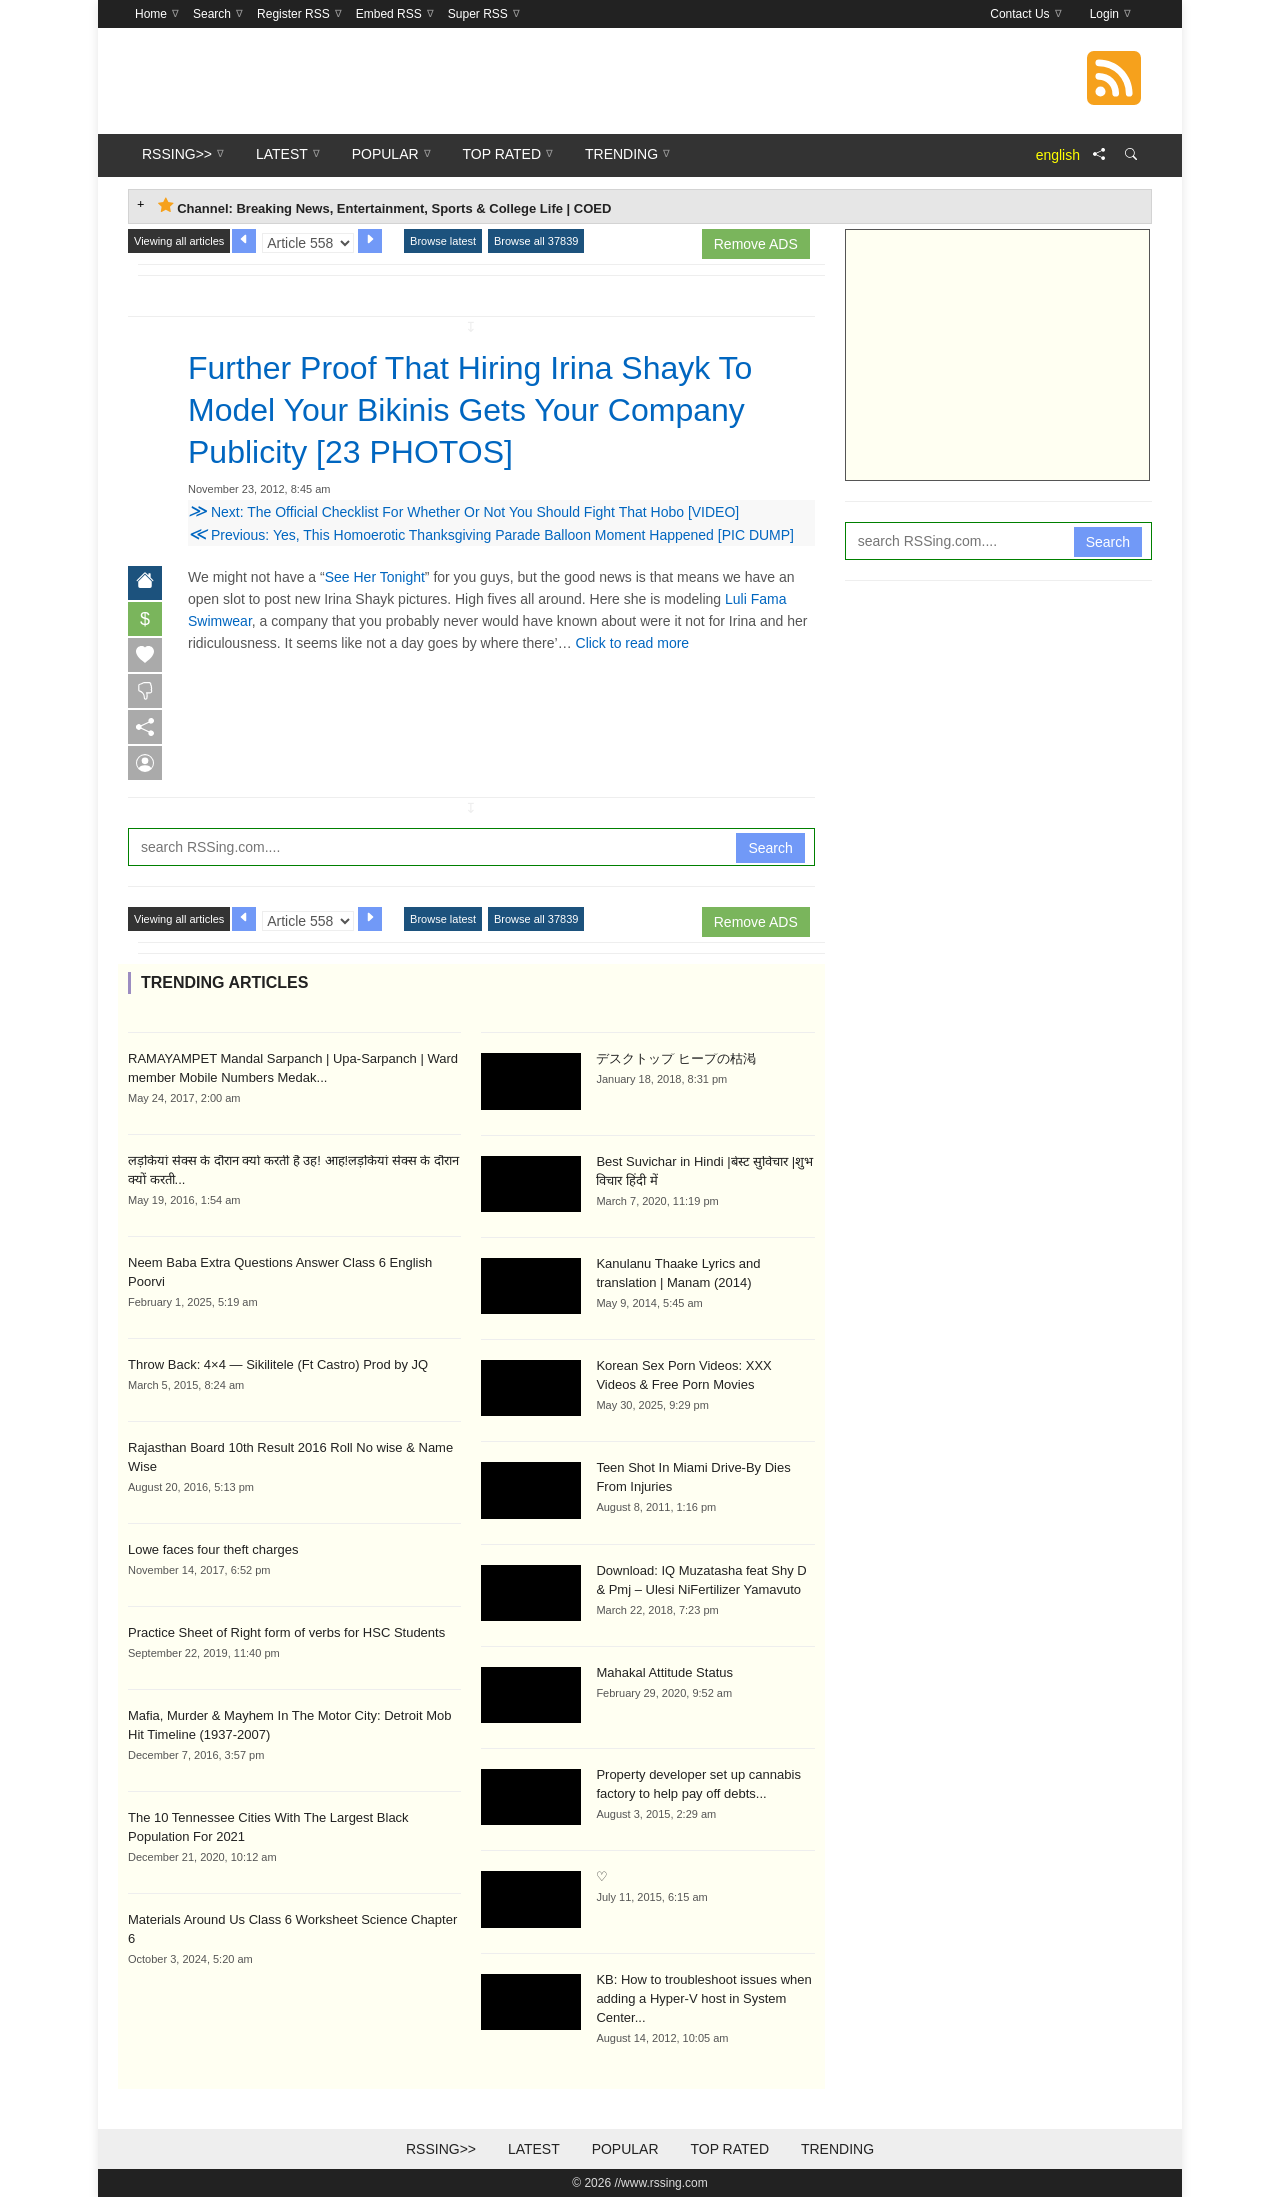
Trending (837, 2149)
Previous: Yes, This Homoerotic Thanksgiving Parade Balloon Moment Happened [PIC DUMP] (491, 535)
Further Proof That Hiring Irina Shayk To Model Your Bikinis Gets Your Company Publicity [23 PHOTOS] (470, 410)
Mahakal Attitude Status (664, 1672)
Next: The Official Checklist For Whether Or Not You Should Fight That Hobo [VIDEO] (463, 512)
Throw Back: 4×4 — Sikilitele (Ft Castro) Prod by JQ (278, 1364)
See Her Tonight (375, 577)
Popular (625, 2149)
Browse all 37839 (536, 241)
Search (770, 848)
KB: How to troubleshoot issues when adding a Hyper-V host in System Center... (703, 1998)
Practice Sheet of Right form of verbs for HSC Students (286, 1632)
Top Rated (729, 2149)
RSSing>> (441, 2149)
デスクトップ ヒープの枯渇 (676, 1058)
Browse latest (443, 241)
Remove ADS (756, 244)
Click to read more (633, 643)
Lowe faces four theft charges (213, 1549)
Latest (534, 2149)
